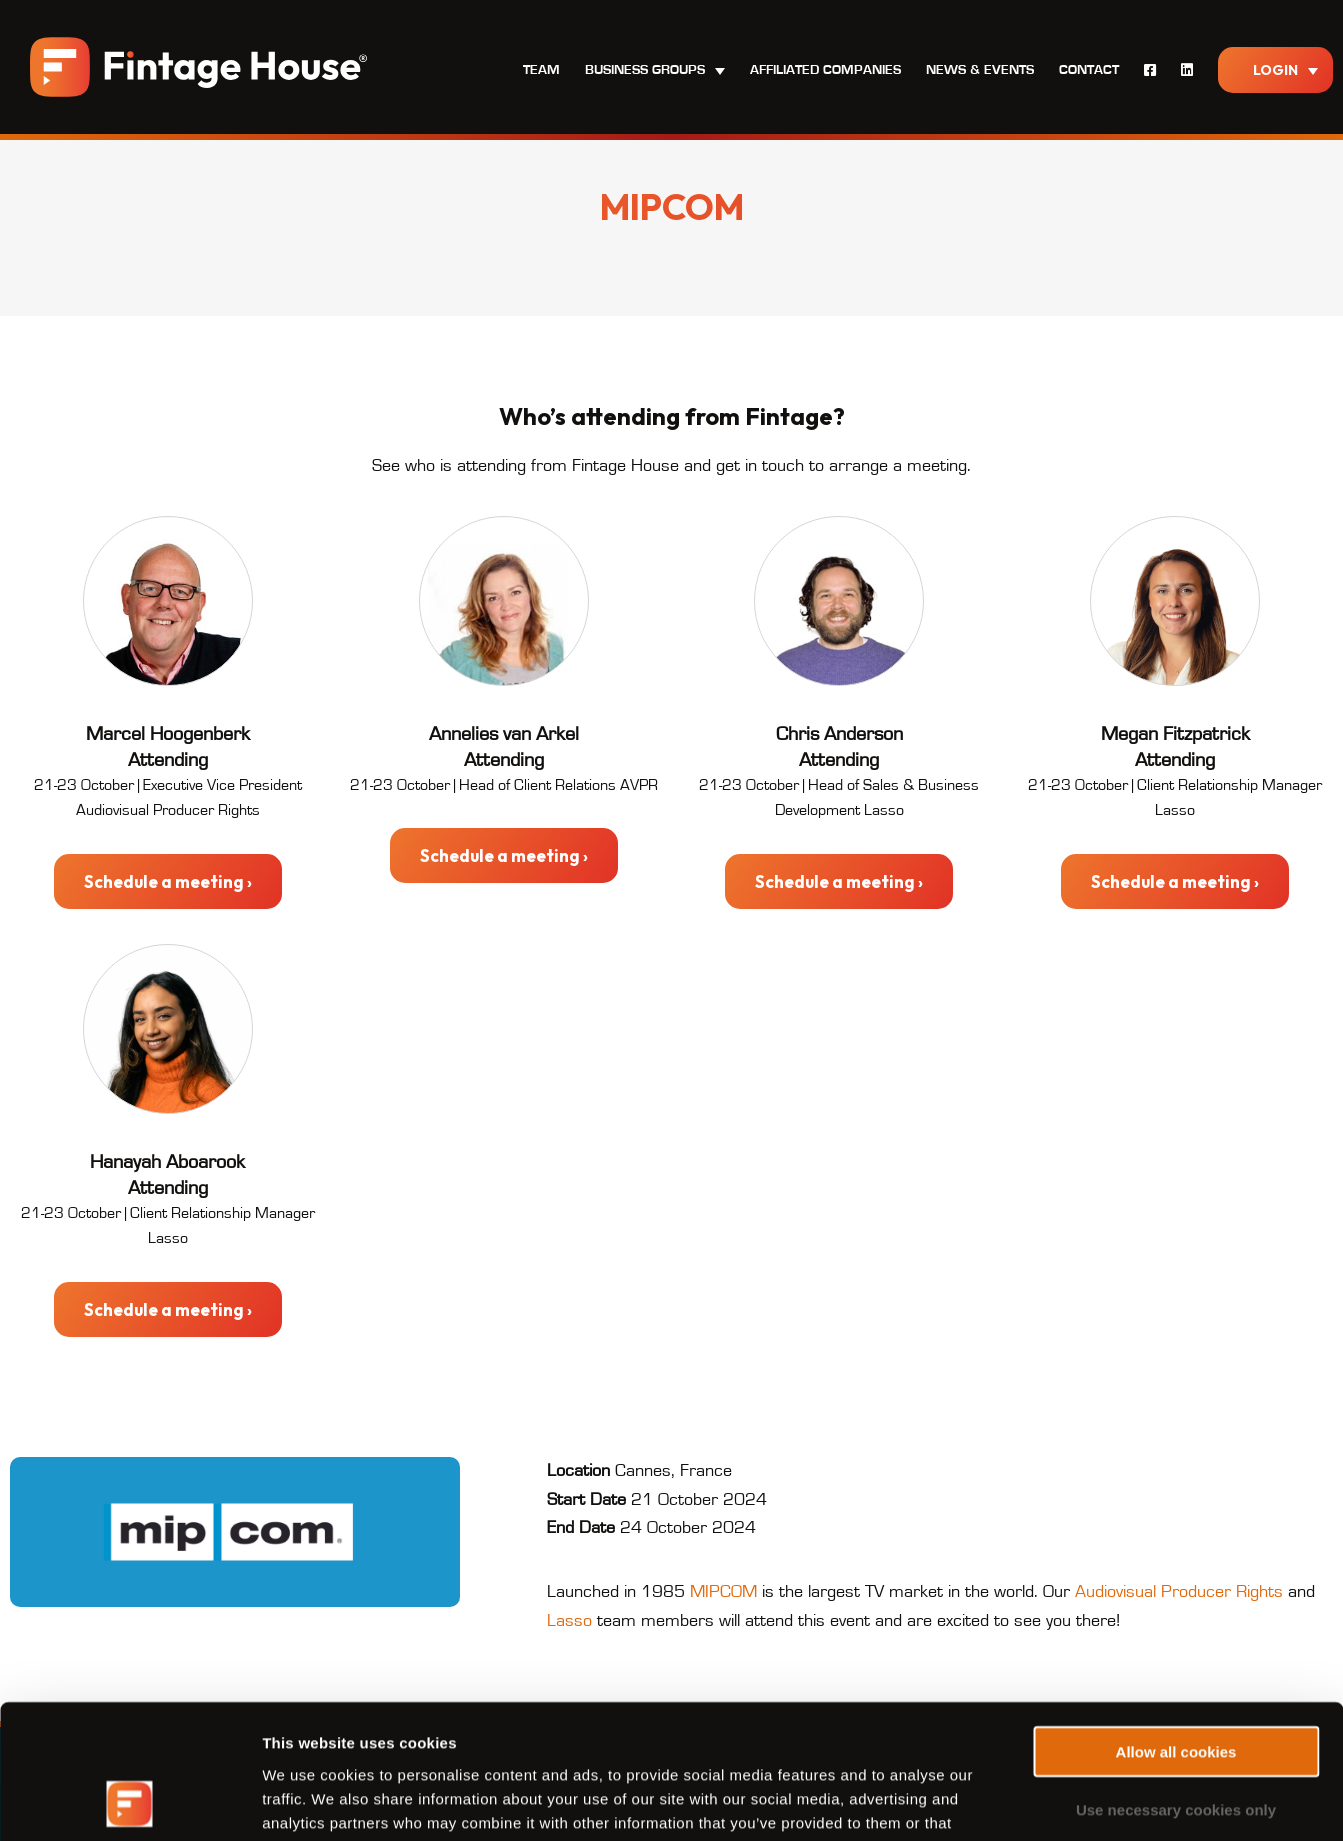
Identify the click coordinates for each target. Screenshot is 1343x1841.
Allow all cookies (1176, 1625)
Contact (1089, 70)
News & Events (980, 70)
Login (1275, 70)
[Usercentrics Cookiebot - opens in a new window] (129, 1802)
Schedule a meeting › (168, 881)
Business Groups (645, 70)
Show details (1049, 1801)
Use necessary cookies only (1176, 1684)
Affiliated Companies (825, 70)
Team (541, 70)
